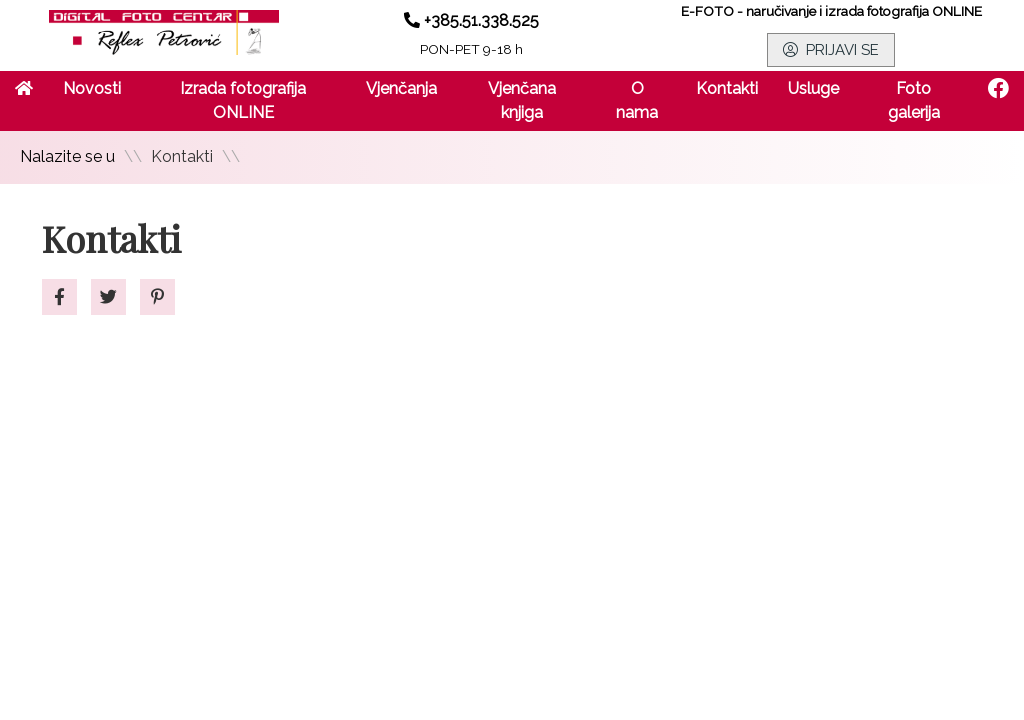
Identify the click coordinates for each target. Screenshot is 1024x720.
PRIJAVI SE (831, 50)
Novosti (92, 88)
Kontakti (727, 88)
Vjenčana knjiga (522, 100)
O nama (637, 100)
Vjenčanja (401, 88)
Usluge (813, 88)
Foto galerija (914, 100)
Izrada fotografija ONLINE (243, 100)
